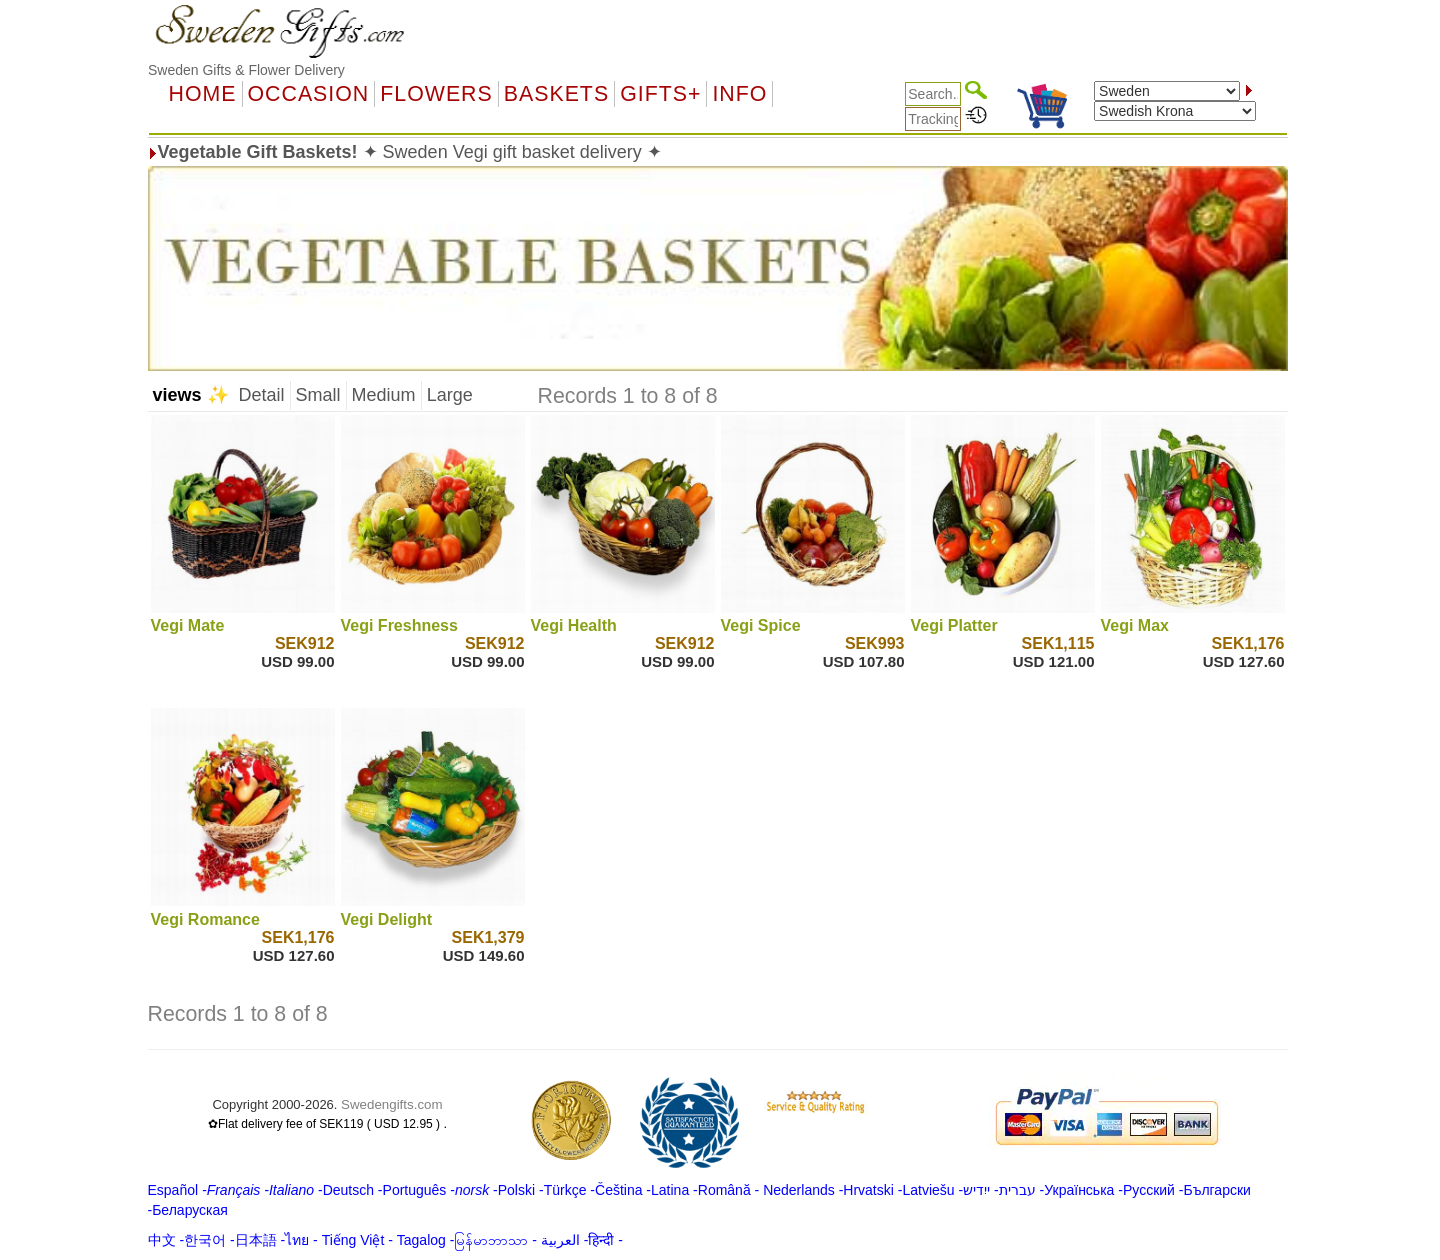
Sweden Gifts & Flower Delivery (246, 70)
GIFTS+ (660, 94)
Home (203, 94)
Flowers (436, 94)
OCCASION (309, 94)
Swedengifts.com (392, 1104)
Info (739, 94)
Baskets (556, 94)
